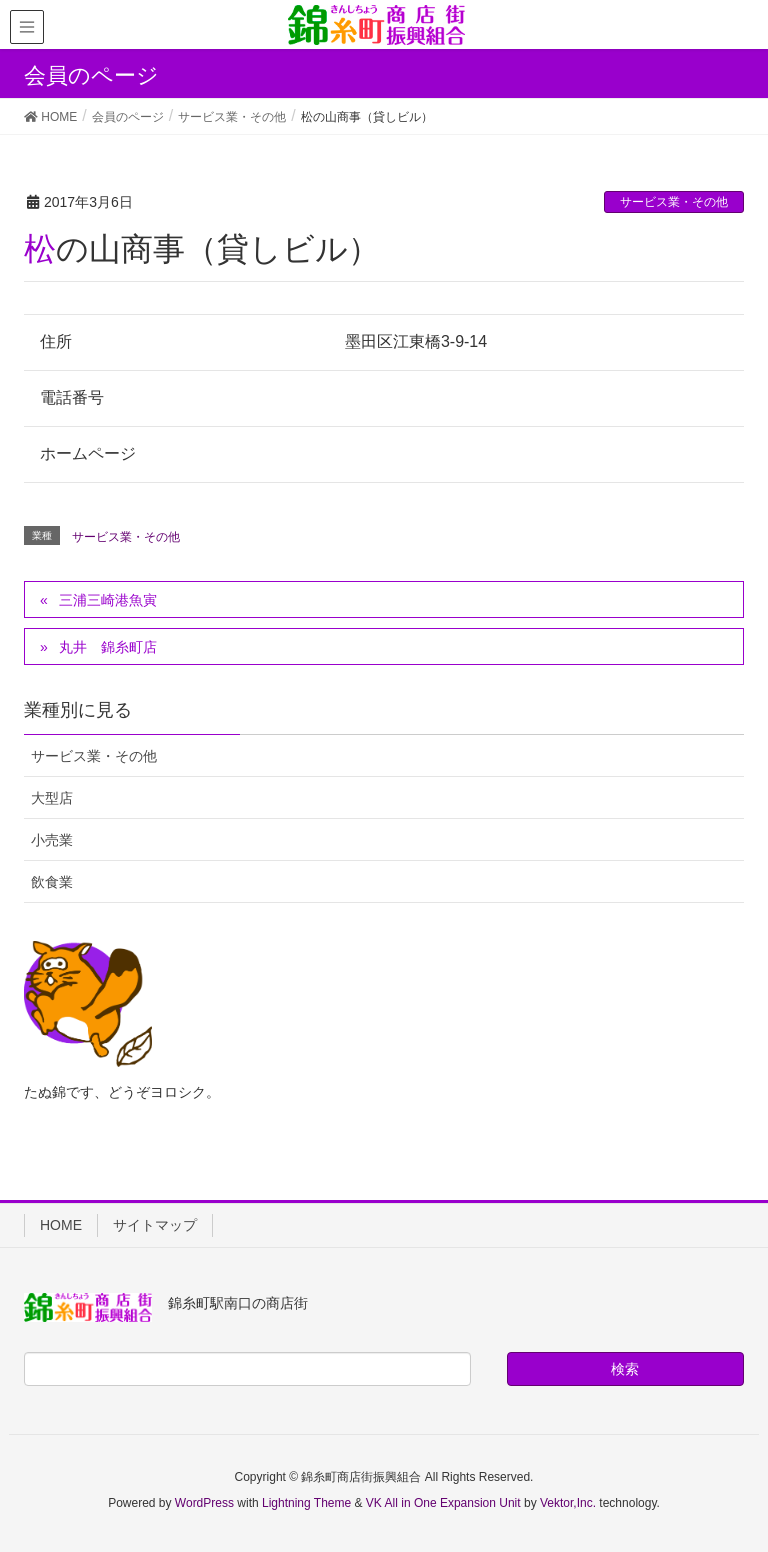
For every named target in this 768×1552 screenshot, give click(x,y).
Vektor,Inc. (568, 1503)
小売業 (52, 840)
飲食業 (52, 882)
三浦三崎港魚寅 (108, 600)
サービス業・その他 (674, 202)
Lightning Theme (306, 1503)
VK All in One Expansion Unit (443, 1503)
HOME (61, 1225)
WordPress (204, 1503)
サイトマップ (155, 1225)
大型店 (52, 798)
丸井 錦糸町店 (108, 647)
